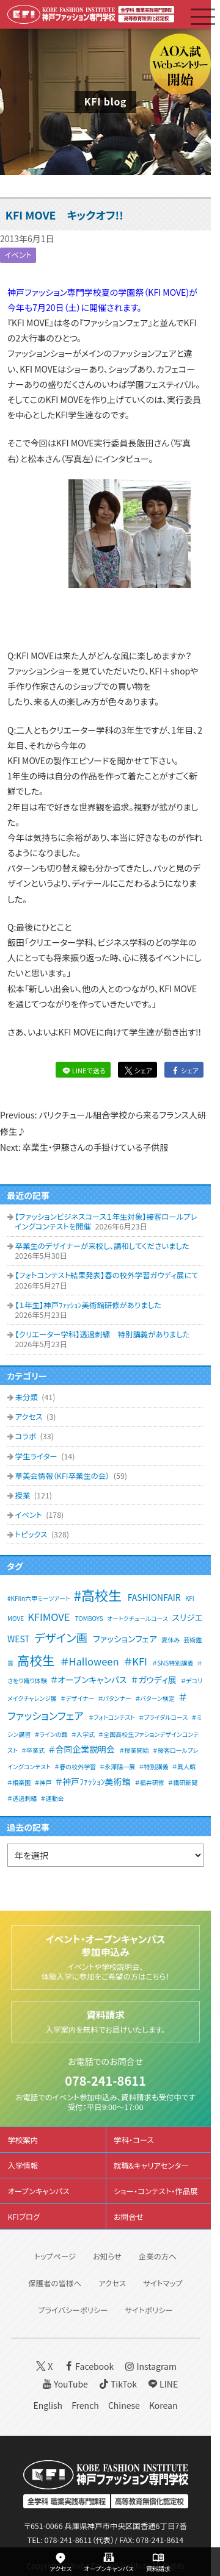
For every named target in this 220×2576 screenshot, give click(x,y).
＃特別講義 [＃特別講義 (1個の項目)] (153, 1766)
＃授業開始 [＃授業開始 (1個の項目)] (133, 1750)
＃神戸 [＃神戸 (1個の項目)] (42, 1782)
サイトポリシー (149, 2310)
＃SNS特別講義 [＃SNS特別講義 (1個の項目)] (172, 1662)
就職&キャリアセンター (151, 2165)
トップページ (55, 2256)
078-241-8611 (105, 2080)
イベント (17, 254)
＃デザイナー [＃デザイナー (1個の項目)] (77, 1698)
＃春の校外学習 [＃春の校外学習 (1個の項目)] (75, 1766)
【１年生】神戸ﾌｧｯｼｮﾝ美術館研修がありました (88, 1305)
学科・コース (134, 2139)
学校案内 (22, 2139)
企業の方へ (158, 2256)
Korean (163, 2405)
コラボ (26, 1436)
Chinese (124, 2405)
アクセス (29, 1416)
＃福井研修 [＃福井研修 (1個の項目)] (149, 1782)
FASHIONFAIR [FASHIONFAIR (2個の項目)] (154, 1597)
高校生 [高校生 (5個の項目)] (35, 1660)
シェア (137, 1070)
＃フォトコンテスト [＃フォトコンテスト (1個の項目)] (112, 1717)
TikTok (117, 2384)
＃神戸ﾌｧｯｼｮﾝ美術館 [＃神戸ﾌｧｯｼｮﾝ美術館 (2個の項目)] (93, 1781)
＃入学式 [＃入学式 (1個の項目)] (83, 1734)
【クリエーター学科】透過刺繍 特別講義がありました (102, 1334)
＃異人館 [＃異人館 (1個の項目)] (184, 1766)
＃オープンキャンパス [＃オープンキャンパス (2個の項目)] (89, 1679)
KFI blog (105, 102)
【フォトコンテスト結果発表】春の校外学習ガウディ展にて (106, 1275)
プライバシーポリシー (73, 2310)
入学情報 (22, 2165)
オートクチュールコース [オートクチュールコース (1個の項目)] (137, 1618)
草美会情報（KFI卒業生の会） (63, 1475)
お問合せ (129, 2216)
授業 (23, 1495)
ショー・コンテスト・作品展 (156, 2191)
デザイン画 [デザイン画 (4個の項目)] (60, 1637)
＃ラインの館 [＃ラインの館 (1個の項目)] (50, 1734)
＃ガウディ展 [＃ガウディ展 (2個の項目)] (154, 1679)
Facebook (88, 2366)
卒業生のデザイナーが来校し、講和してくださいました (102, 1245)
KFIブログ (23, 2216)
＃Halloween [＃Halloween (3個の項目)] (90, 1661)
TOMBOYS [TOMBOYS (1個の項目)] (89, 1618)
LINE (162, 2384)
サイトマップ (163, 2283)
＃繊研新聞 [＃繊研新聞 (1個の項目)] (182, 1782)
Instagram (149, 2366)
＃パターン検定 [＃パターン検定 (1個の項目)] (155, 1698)
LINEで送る (83, 1070)
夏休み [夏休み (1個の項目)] (170, 1639)
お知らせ (107, 2256)
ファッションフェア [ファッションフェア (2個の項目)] (125, 1639)
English (48, 2405)
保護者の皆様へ (54, 2283)
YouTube (64, 2384)
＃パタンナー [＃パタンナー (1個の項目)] (114, 1698)
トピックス (32, 1534)
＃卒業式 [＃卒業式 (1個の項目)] (33, 1750)
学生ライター (37, 1456)
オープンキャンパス (38, 2191)
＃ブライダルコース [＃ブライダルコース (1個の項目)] (163, 1717)
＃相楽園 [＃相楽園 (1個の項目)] (19, 1782)
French (85, 2405)
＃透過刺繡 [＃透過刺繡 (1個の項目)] (22, 1798)
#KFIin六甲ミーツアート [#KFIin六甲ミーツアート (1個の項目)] (38, 1598)
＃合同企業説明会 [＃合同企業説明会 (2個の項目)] (81, 1749)
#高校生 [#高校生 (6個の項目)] (98, 1595)
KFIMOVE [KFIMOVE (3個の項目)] (49, 1616)
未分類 (27, 1397)
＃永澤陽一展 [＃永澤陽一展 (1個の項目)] (117, 1766)
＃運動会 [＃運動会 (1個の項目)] (52, 1798)
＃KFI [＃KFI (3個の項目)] (135, 1661)
